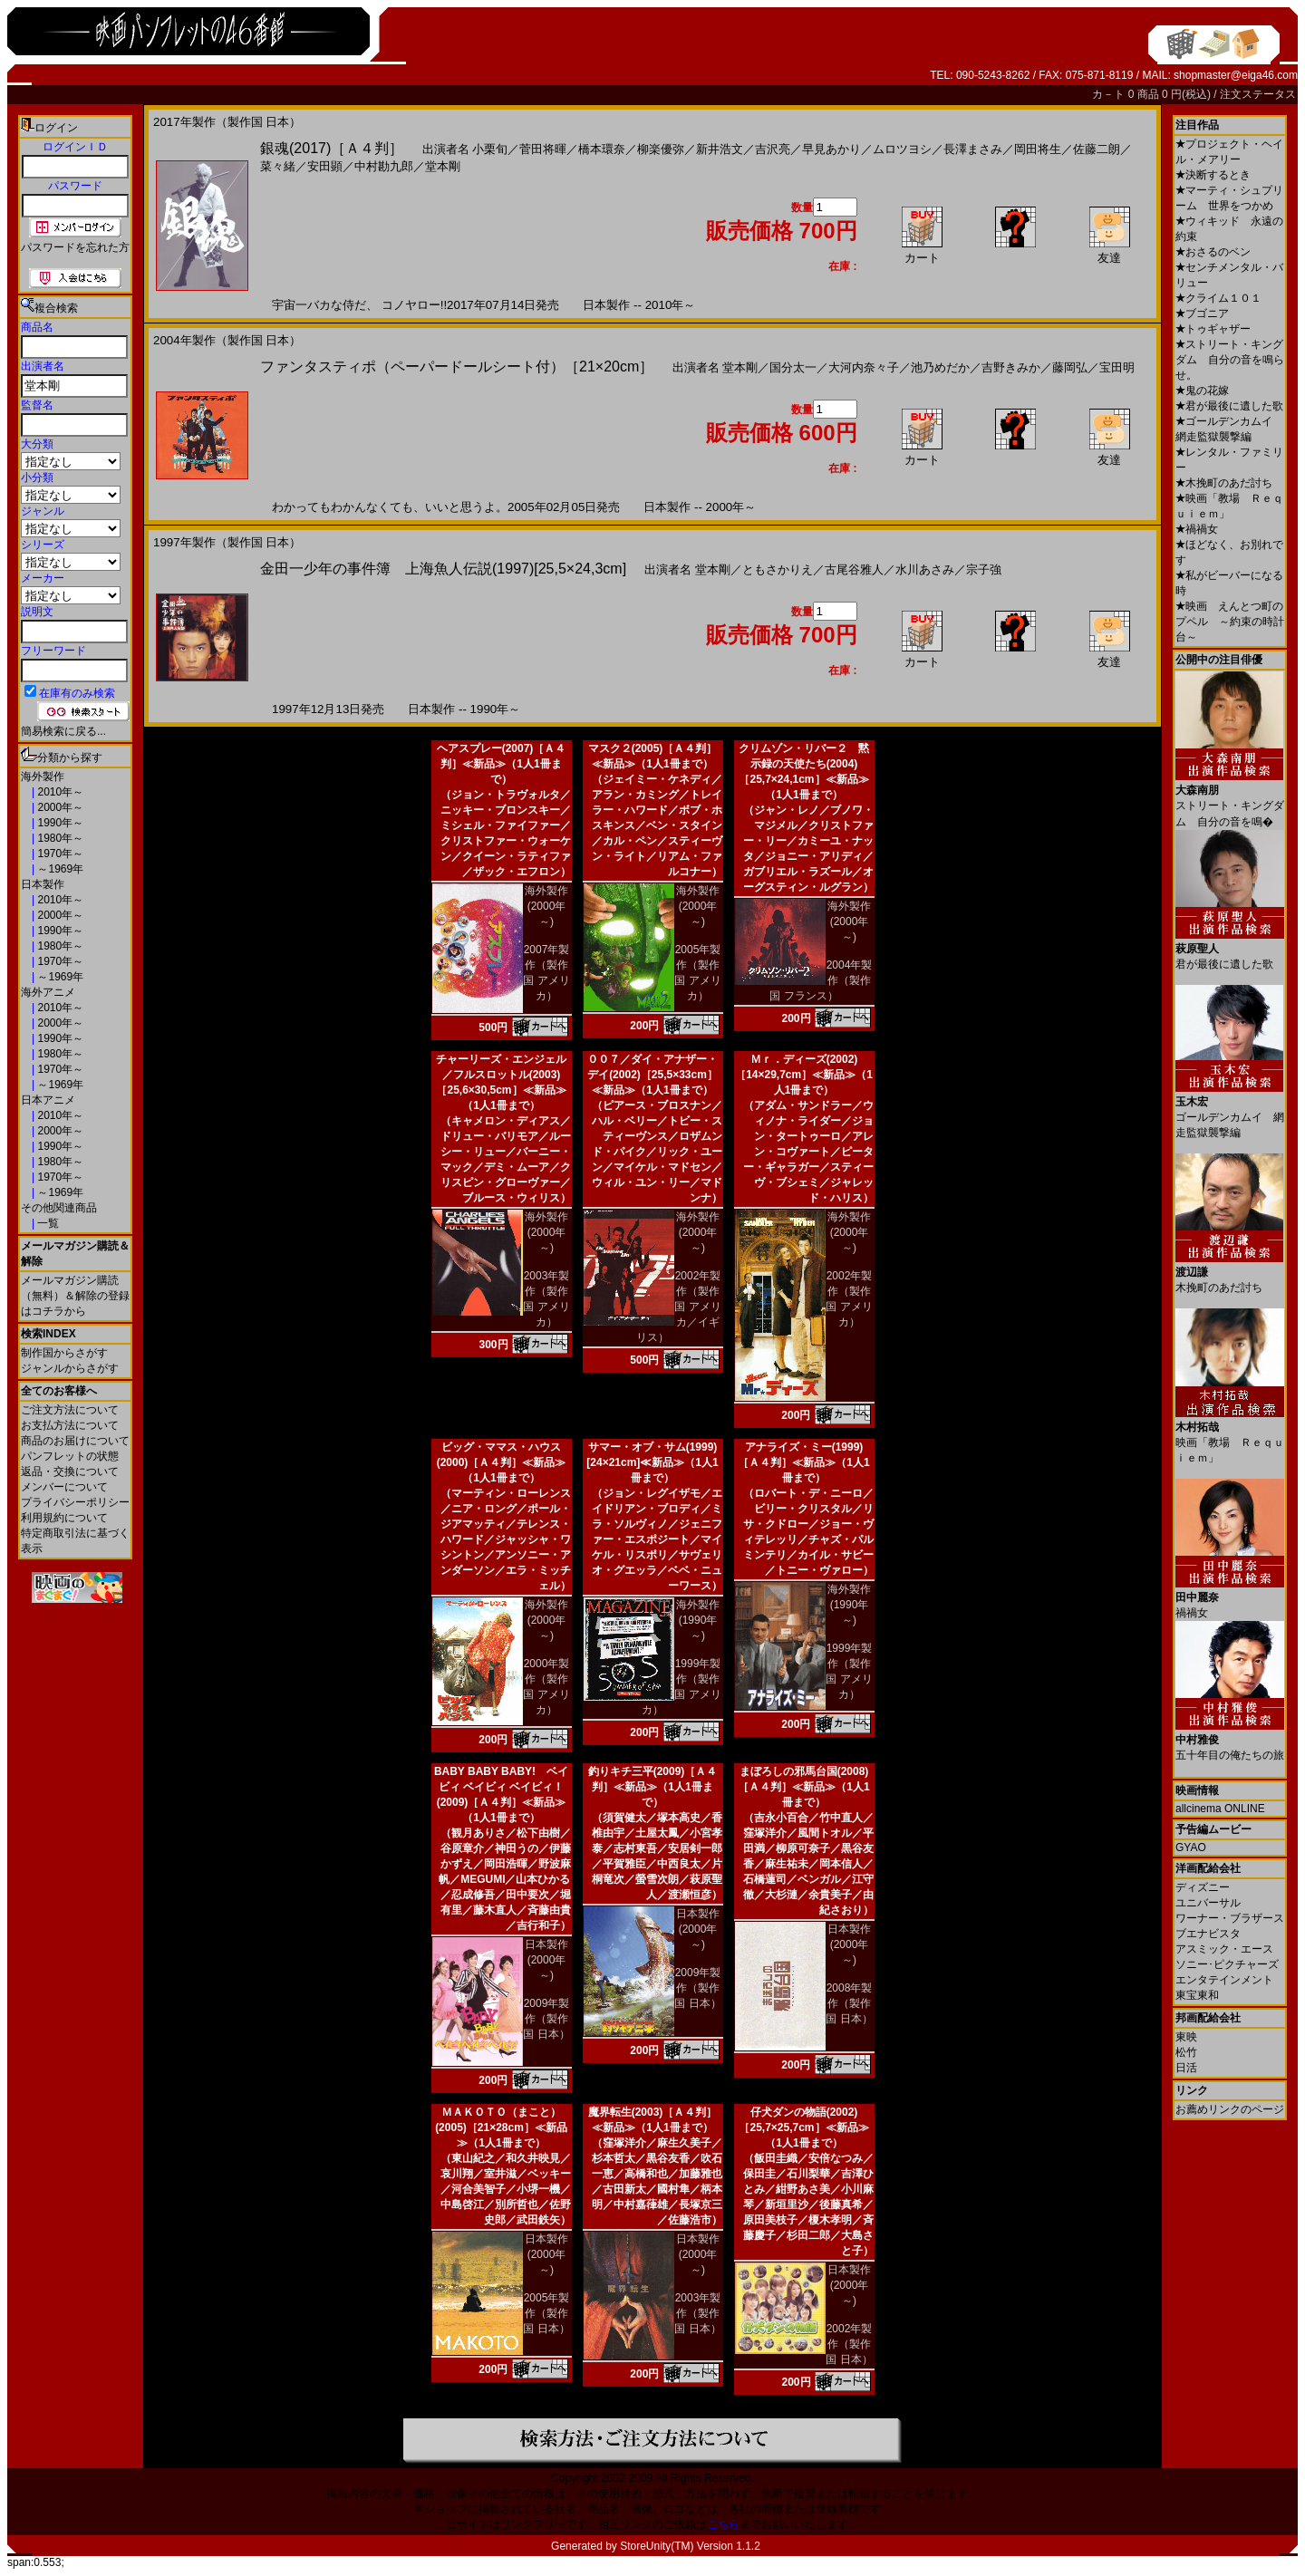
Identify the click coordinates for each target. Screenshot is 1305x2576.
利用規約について (64, 1517)
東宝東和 (1197, 1995)
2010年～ (58, 792)
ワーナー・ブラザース (1229, 1918)
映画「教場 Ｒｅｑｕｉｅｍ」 (1229, 1435)
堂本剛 (442, 166)
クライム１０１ (1218, 298)
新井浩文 (719, 149)
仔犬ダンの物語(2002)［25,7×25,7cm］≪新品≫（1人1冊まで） (803, 2127)
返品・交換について (70, 1471)
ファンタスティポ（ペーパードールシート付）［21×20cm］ (456, 366)
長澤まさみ (972, 149)
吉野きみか (1010, 367)
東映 (1186, 2037)
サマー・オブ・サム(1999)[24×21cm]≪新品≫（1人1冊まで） (652, 1462)
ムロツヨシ (902, 149)
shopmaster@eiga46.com (1236, 75)
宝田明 (1117, 367)
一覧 (46, 1223)
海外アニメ (48, 992)
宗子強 (983, 569)
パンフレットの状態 (70, 1456)
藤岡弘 (1070, 367)
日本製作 (42, 884)
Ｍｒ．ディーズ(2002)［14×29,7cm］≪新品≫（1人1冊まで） (804, 1074)
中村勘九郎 (383, 166)
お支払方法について (70, 1425)
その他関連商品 (59, 1207)
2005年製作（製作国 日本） (546, 2313)
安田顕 (325, 166)
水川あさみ (924, 569)
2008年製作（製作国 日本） (849, 2003)
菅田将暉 (542, 149)
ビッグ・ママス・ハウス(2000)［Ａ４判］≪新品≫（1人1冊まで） (501, 1462)
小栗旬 (490, 149)
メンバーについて (64, 1487)
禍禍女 (1196, 529)
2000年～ (58, 807)
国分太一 (793, 367)
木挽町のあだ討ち (1223, 483)
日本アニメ (48, 1100)
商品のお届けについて (75, 1440)
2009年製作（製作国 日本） (546, 2019)
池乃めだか (940, 367)
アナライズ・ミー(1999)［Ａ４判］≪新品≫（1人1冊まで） (803, 1462)
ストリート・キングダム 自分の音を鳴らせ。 (1229, 359)
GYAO (1190, 1847)
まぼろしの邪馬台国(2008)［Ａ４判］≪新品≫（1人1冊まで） (803, 1787)
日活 (1186, 2067)
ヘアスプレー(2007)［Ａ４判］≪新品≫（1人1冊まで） (501, 764)
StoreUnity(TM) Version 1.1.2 (690, 2546)
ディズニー (1202, 1887)
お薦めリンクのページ (1229, 2109)
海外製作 (42, 776)
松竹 (1186, 2052)
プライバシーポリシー (75, 1502)
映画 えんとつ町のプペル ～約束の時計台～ (1229, 621)
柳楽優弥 (660, 149)
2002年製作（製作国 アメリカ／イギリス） (678, 1306)
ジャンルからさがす (70, 1368)
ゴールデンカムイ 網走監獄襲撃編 (1229, 1110)
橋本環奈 (601, 149)
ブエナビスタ (1208, 1933)
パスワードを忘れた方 (75, 247)
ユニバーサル (1208, 1902)
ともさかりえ (777, 569)
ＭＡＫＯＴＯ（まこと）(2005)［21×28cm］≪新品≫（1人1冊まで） (501, 2127)
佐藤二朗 (1096, 149)
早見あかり (831, 149)
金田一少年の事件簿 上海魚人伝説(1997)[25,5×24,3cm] (443, 568)
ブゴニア (1202, 313)
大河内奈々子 (863, 367)
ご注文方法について (70, 1410)
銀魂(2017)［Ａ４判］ (331, 148)
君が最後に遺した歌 (1229, 406)
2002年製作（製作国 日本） (849, 2344)
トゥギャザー (1213, 329)
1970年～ (58, 853)
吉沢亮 (772, 149)
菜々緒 (277, 166)
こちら (723, 2524)
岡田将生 (1037, 149)
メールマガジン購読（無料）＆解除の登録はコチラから (75, 1295)
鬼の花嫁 (1202, 390)
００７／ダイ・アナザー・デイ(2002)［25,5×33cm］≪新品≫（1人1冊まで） (652, 1074)
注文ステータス (1258, 94)
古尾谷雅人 (854, 569)
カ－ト (1109, 94)
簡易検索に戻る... (63, 731)
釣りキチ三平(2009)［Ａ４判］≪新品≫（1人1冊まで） (653, 1787)
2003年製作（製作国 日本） (697, 2313)
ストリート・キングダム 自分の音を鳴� (1229, 799)
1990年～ (58, 822)
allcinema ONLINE (1220, 1808)
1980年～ (58, 838)
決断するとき (1213, 175)
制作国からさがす (64, 1352)
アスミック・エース (1224, 1949)
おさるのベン (1213, 252)
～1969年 (58, 869)
